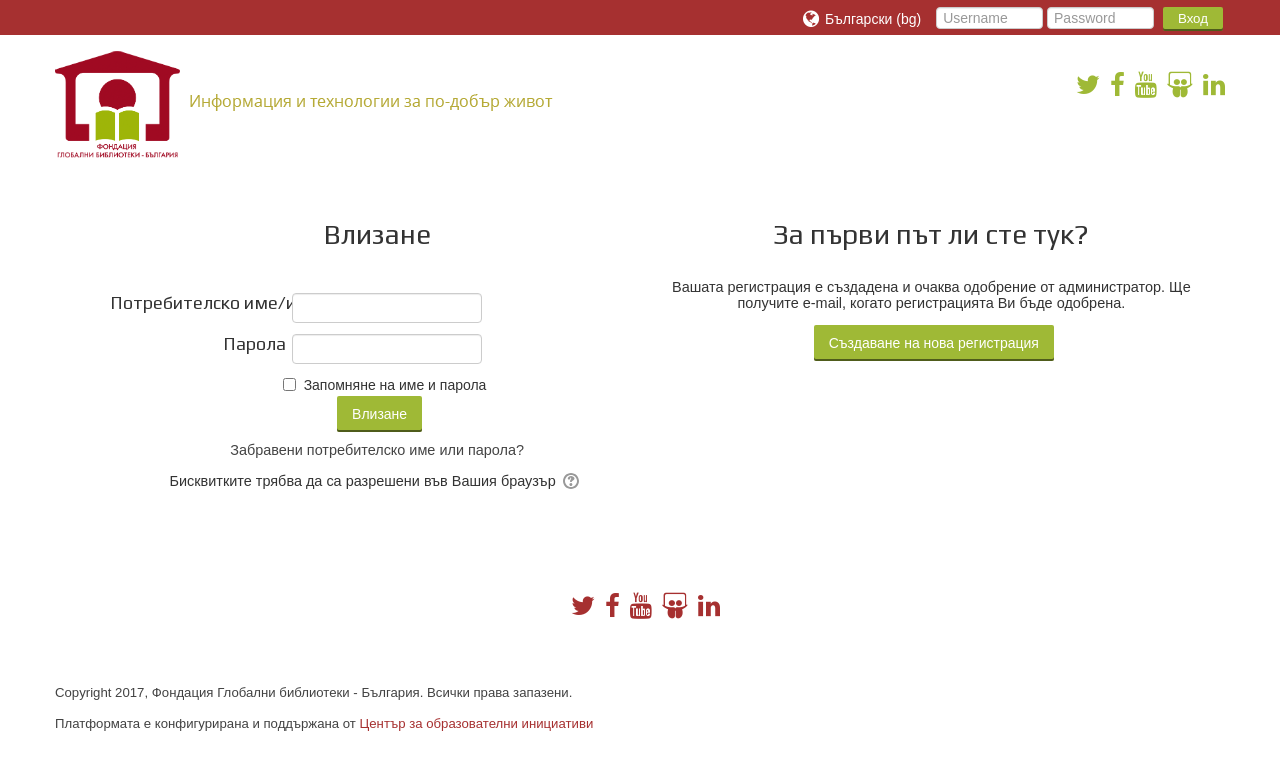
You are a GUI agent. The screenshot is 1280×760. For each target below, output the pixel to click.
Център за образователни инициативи (477, 723)
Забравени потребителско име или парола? (377, 450)
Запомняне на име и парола (395, 385)
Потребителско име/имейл (198, 303)
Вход (1193, 18)
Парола (254, 344)
